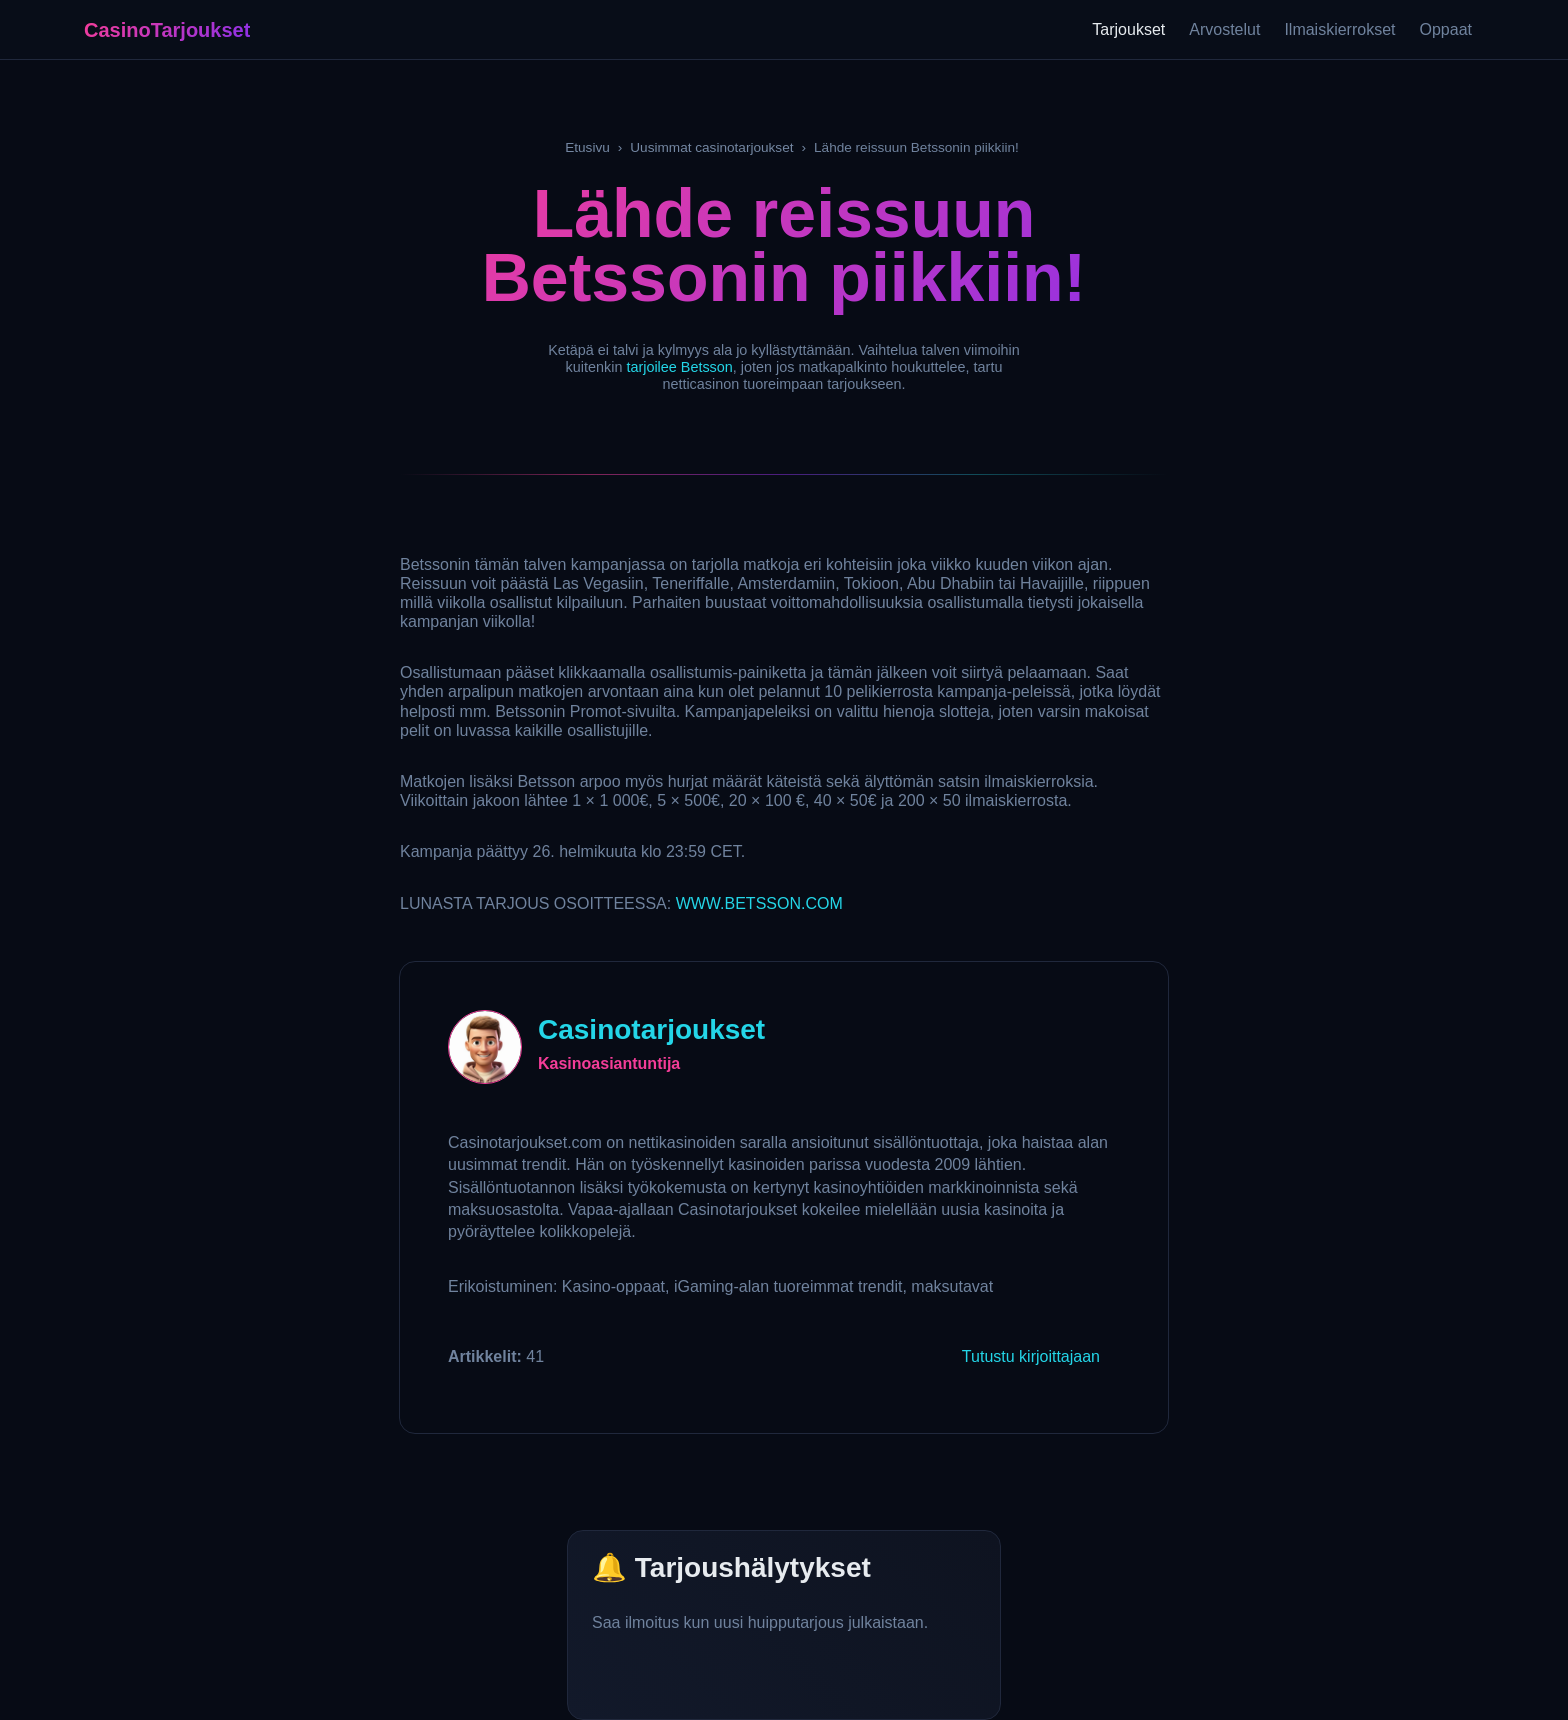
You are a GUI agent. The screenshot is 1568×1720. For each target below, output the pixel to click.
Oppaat (1446, 29)
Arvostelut (1224, 29)
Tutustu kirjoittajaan (1031, 1356)
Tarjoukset (1128, 29)
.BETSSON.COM (759, 903)
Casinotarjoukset (651, 1029)
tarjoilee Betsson (679, 367)
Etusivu (587, 147)
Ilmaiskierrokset (1339, 29)
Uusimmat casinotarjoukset (711, 147)
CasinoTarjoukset (167, 30)
